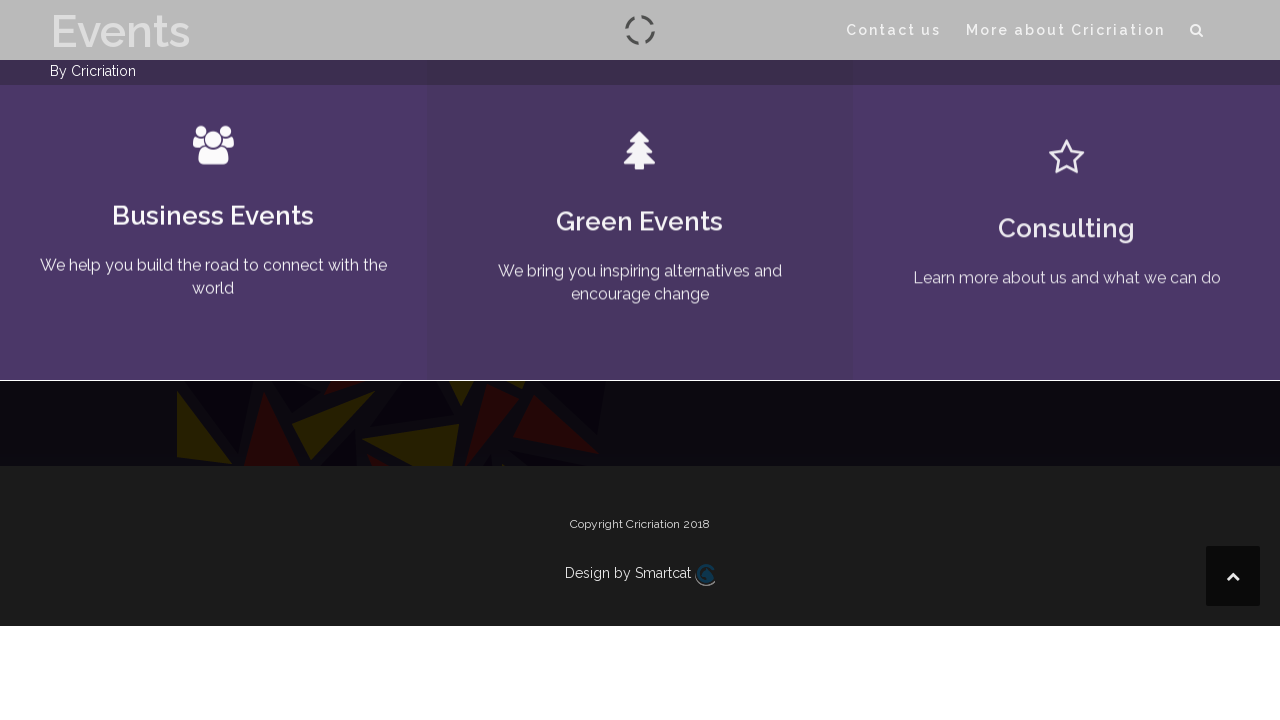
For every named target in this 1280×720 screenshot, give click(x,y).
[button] (1197, 33)
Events (120, 31)
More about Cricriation (1065, 30)
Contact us (893, 30)
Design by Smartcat (640, 575)
